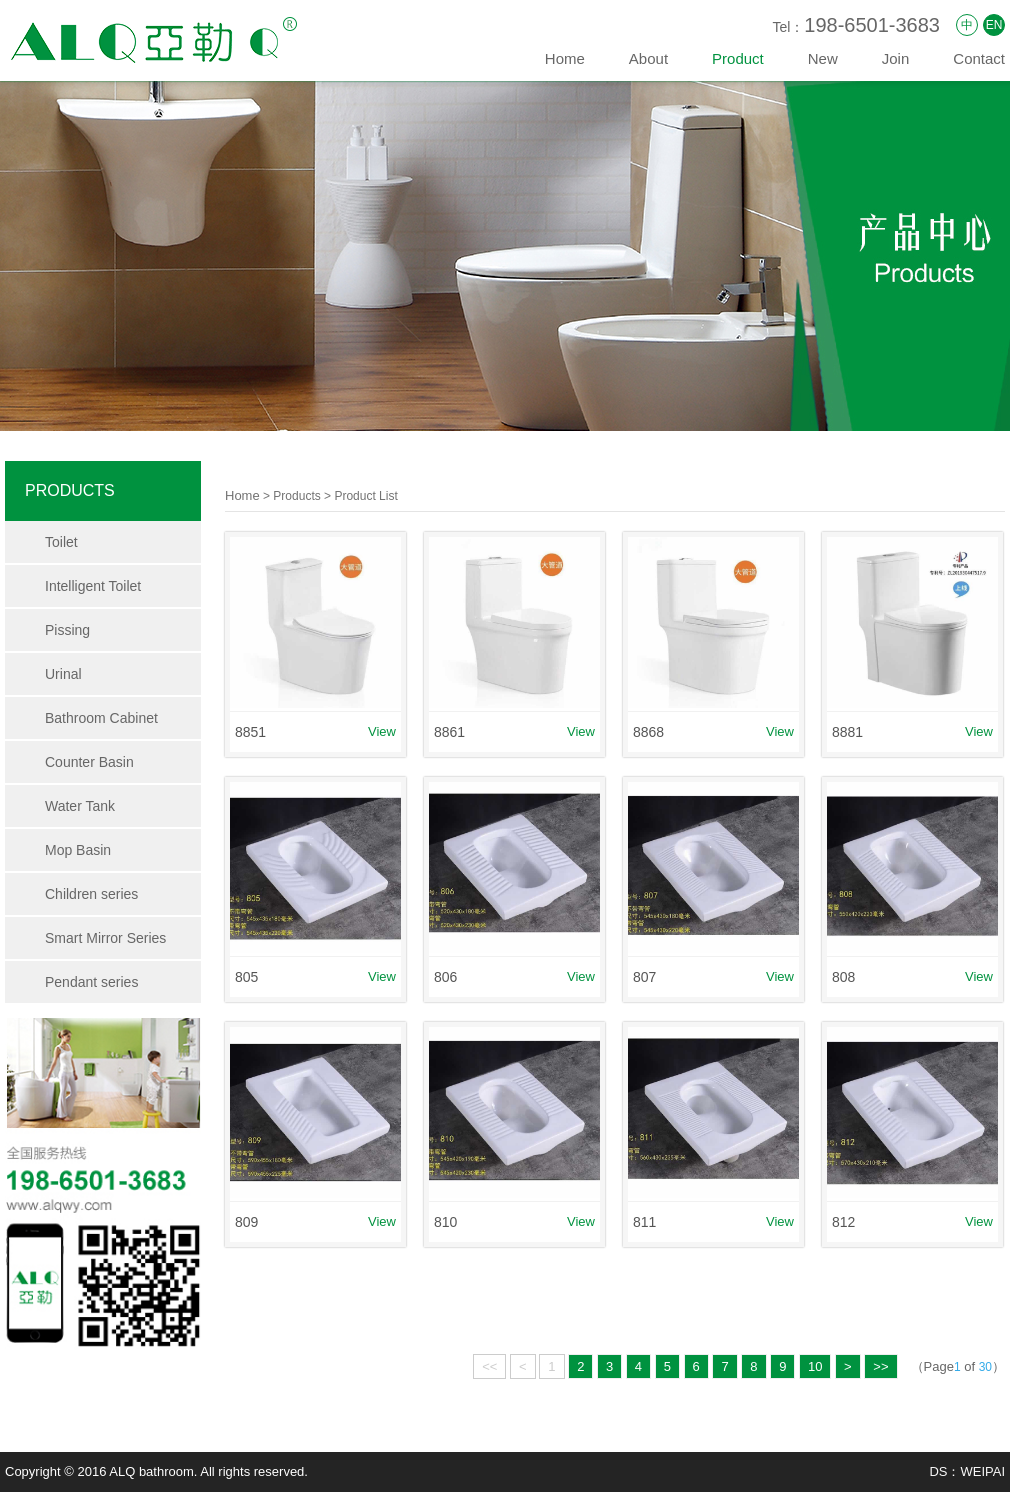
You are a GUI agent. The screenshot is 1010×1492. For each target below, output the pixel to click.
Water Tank (80, 806)
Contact (979, 58)
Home (565, 58)
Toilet (61, 542)
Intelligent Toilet (93, 586)
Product (738, 58)
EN (994, 25)
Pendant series (91, 982)
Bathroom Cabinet (101, 718)
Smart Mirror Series (105, 938)
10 (815, 1366)
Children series (91, 894)
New (823, 58)
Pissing (67, 630)
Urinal (63, 674)
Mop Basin (78, 850)
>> (880, 1366)
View (382, 731)
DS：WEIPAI (967, 1471)
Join (896, 58)
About (648, 58)
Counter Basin (89, 762)
